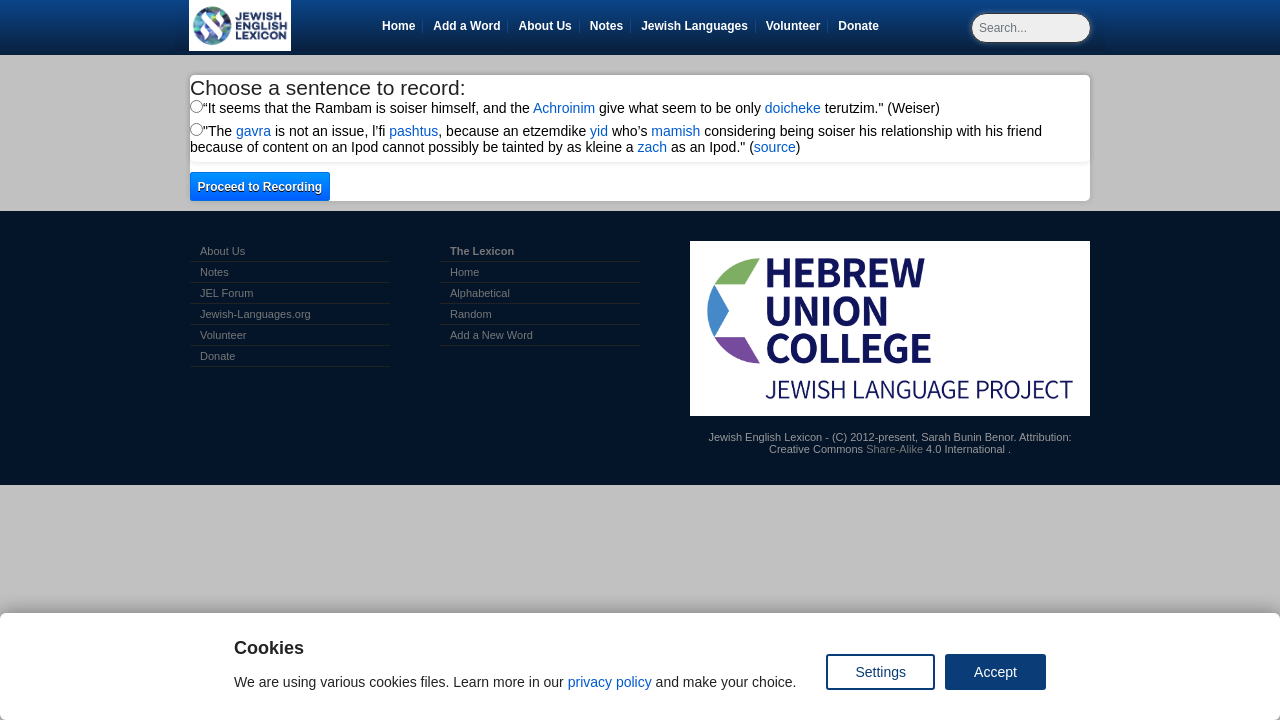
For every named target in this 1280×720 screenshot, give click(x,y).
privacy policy (610, 682)
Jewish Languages (698, 26)
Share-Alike (894, 449)
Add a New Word (491, 335)
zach (653, 147)
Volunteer (796, 26)
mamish (675, 131)
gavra (253, 131)
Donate (862, 26)
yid (599, 131)
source (775, 147)
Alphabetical (480, 293)
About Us (544, 26)
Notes (606, 26)
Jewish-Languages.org (255, 314)
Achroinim (564, 108)
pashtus (413, 131)
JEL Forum (226, 293)
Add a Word (466, 26)
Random (471, 314)
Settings (880, 672)
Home (398, 26)
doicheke (793, 108)
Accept (995, 672)
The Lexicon (482, 251)
